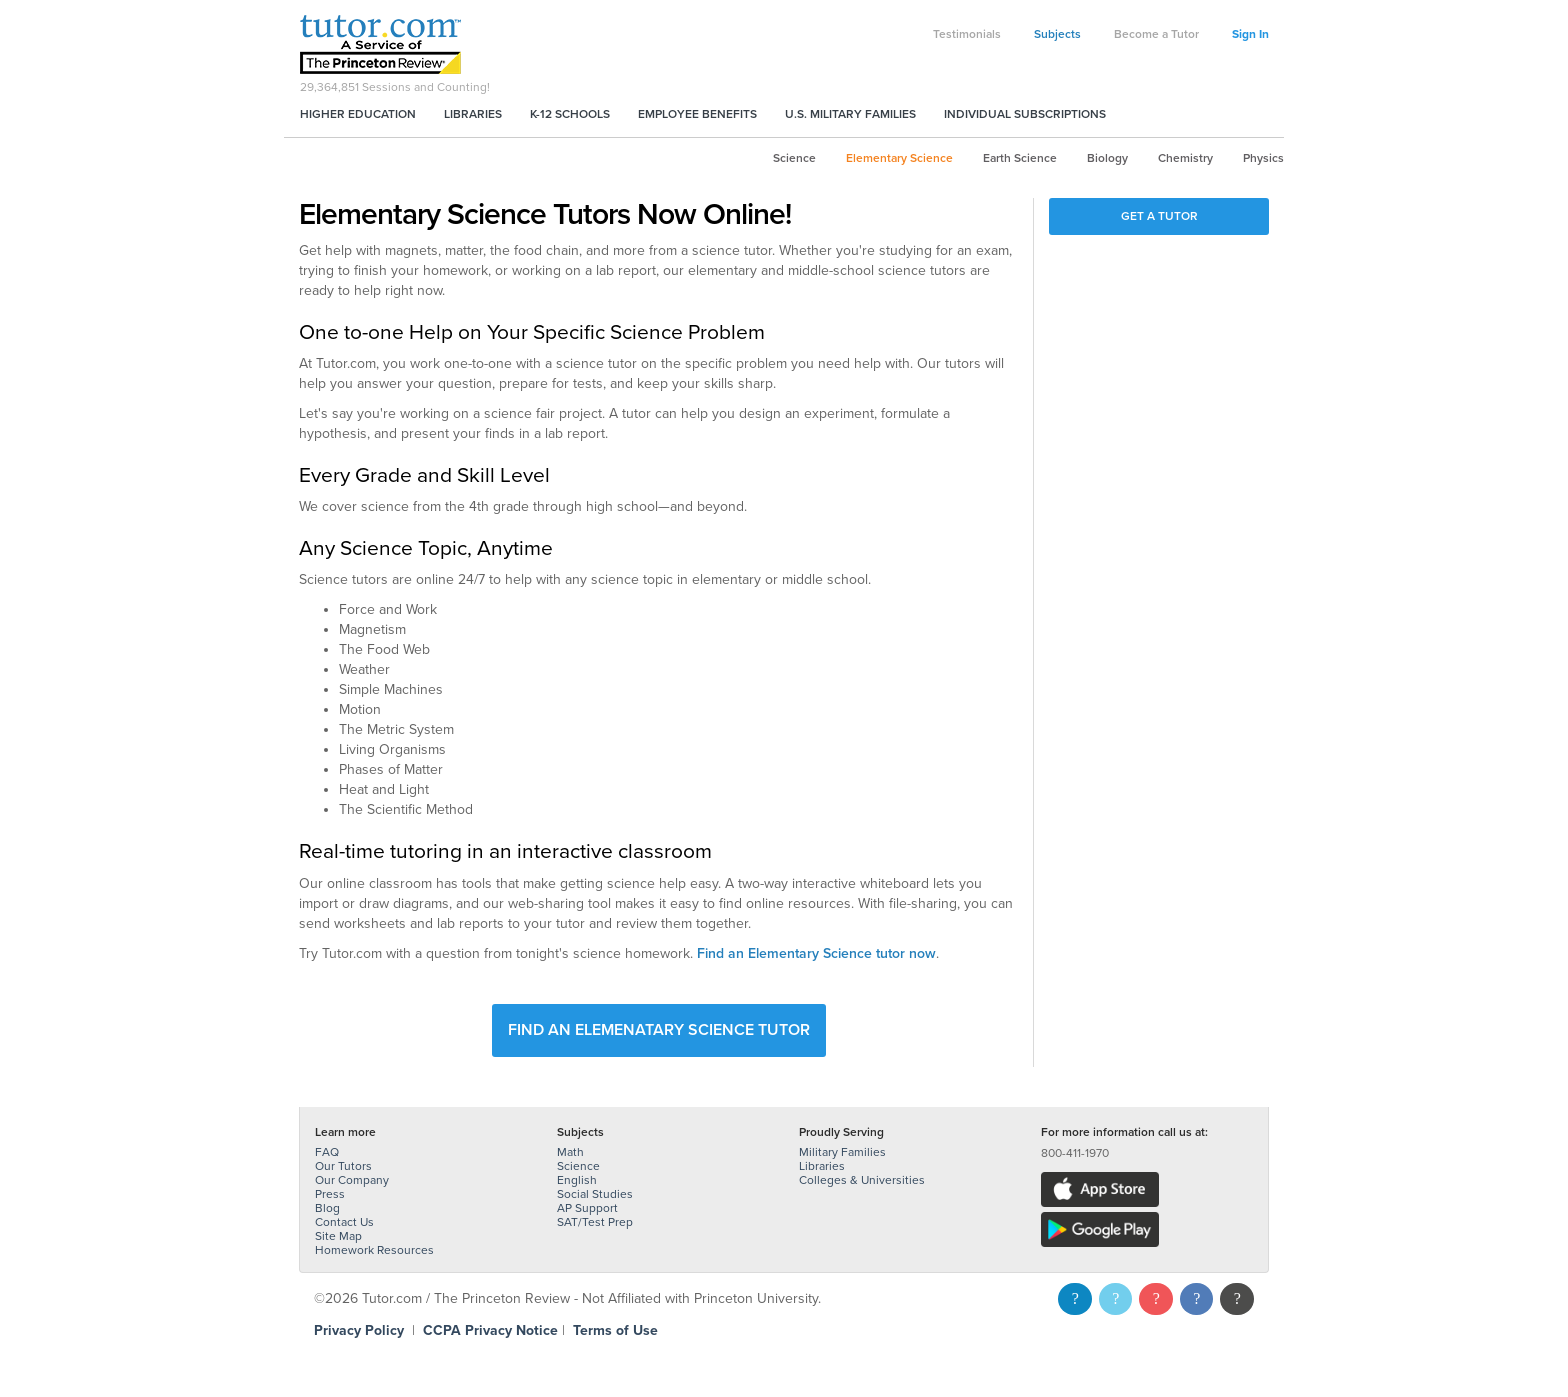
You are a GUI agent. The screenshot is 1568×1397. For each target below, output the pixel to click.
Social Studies (595, 1194)
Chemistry (1185, 158)
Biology (1107, 158)
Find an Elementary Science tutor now (816, 953)
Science (794, 158)
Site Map (338, 1236)
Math (570, 1152)
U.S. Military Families (850, 114)
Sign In (1250, 34)
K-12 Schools (570, 114)
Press (330, 1194)
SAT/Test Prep (595, 1222)
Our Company (352, 1180)
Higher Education (358, 114)
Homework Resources (374, 1250)
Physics (1263, 158)
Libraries (473, 114)
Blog (327, 1208)
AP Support (587, 1208)
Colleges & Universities (862, 1180)
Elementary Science (899, 158)
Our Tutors (343, 1166)
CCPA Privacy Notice (490, 1330)
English (577, 1180)
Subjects (1057, 34)
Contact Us (344, 1222)
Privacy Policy (359, 1330)
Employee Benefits (697, 114)
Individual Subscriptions (1025, 114)
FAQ (327, 1152)
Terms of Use (615, 1330)
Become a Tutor (1156, 34)
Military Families (842, 1152)
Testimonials (967, 34)
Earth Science (1020, 158)
